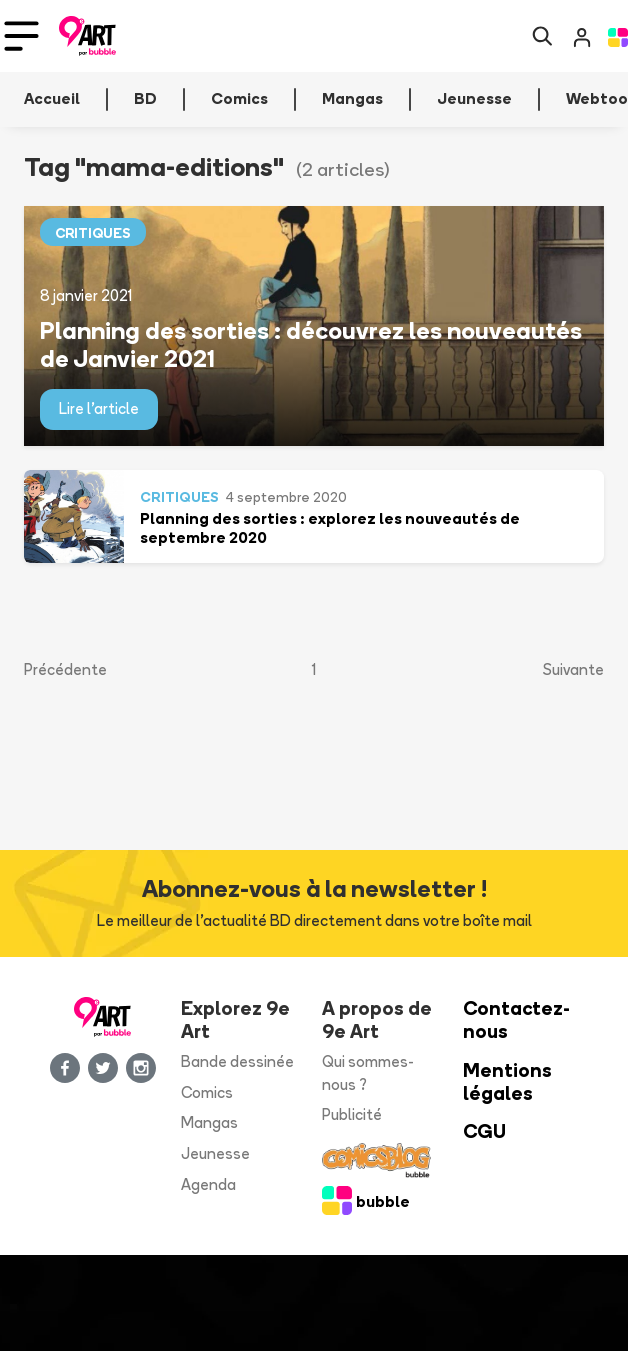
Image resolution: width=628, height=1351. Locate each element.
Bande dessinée (237, 1061)
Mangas (209, 1122)
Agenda (208, 1184)
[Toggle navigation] (21, 36)
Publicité (352, 1114)
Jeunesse (215, 1153)
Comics (207, 1092)
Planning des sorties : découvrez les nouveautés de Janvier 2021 (311, 344)
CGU (484, 1131)
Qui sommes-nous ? (368, 1073)
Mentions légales (507, 1082)
